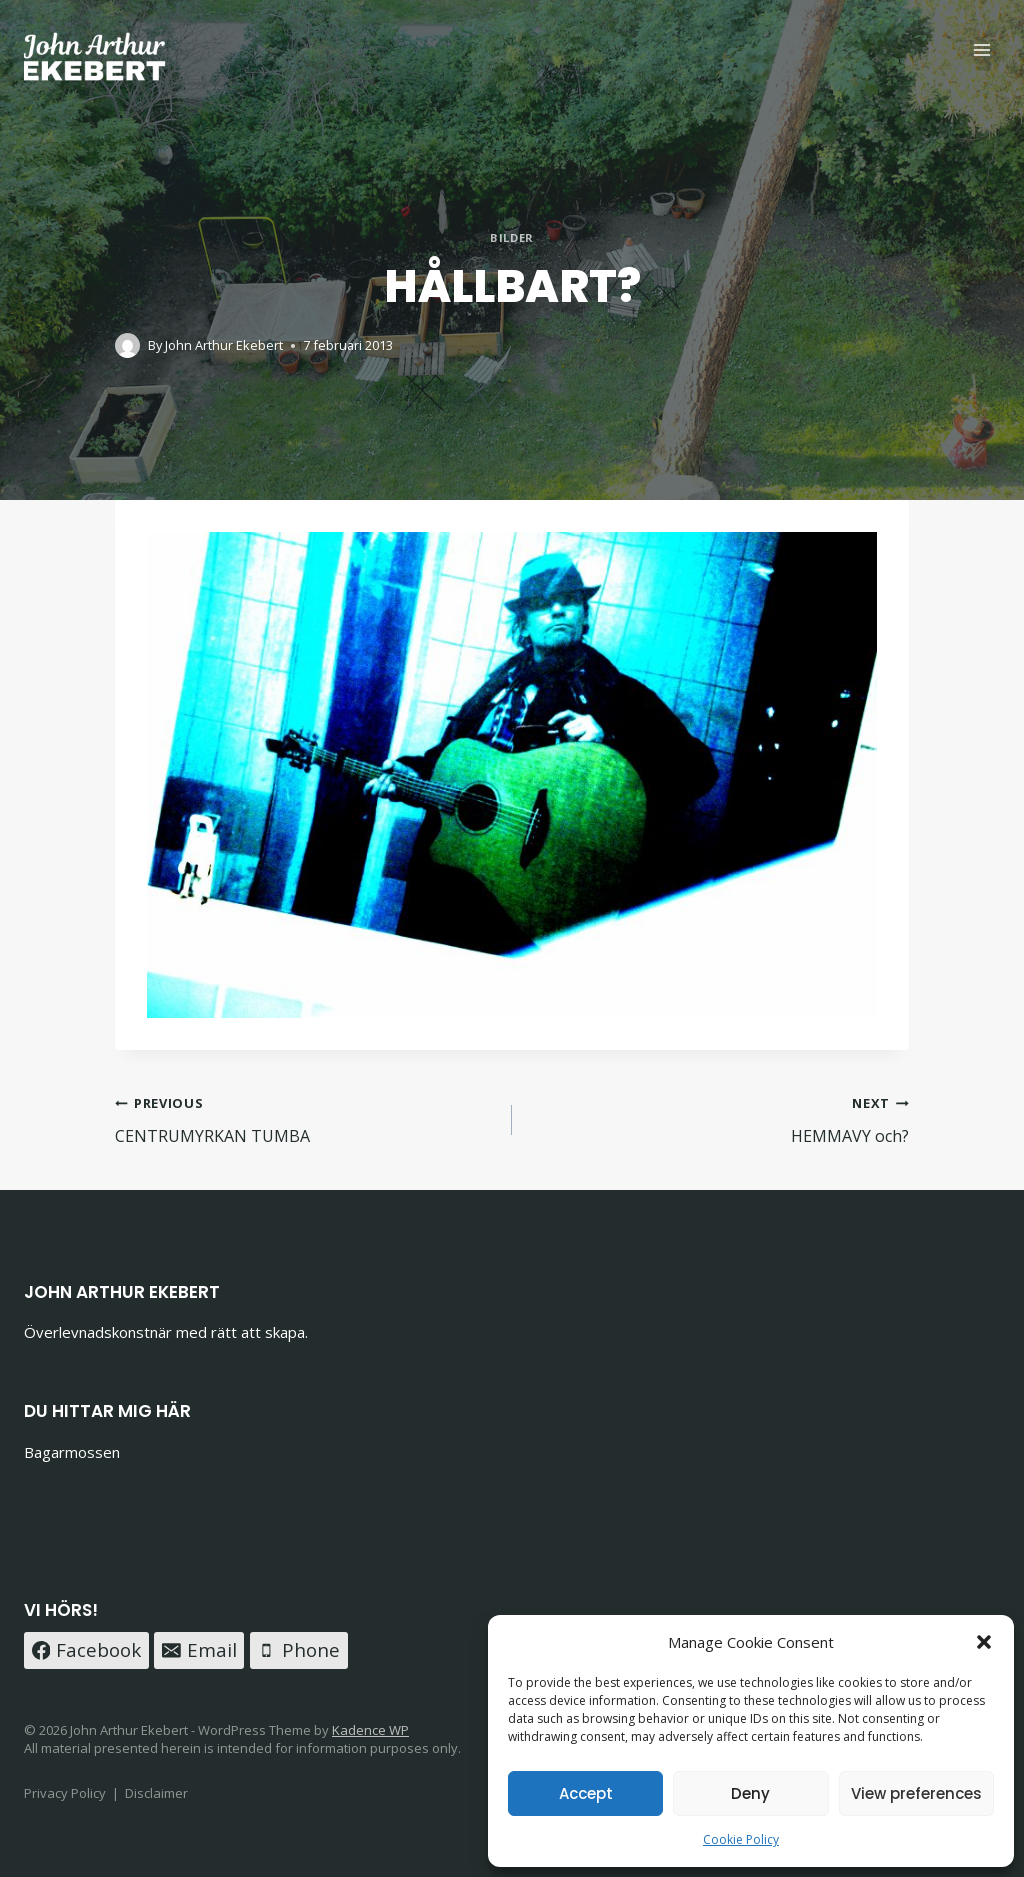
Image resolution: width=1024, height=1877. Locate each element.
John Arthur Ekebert (224, 345)
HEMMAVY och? (718, 1118)
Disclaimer (156, 1793)
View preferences (916, 1793)
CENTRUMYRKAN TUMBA (305, 1118)
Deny (750, 1793)
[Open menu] (981, 49)
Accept (586, 1793)
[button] (984, 1642)
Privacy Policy (65, 1793)
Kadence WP (370, 1730)
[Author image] (127, 345)
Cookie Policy (741, 1839)
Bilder (511, 237)
